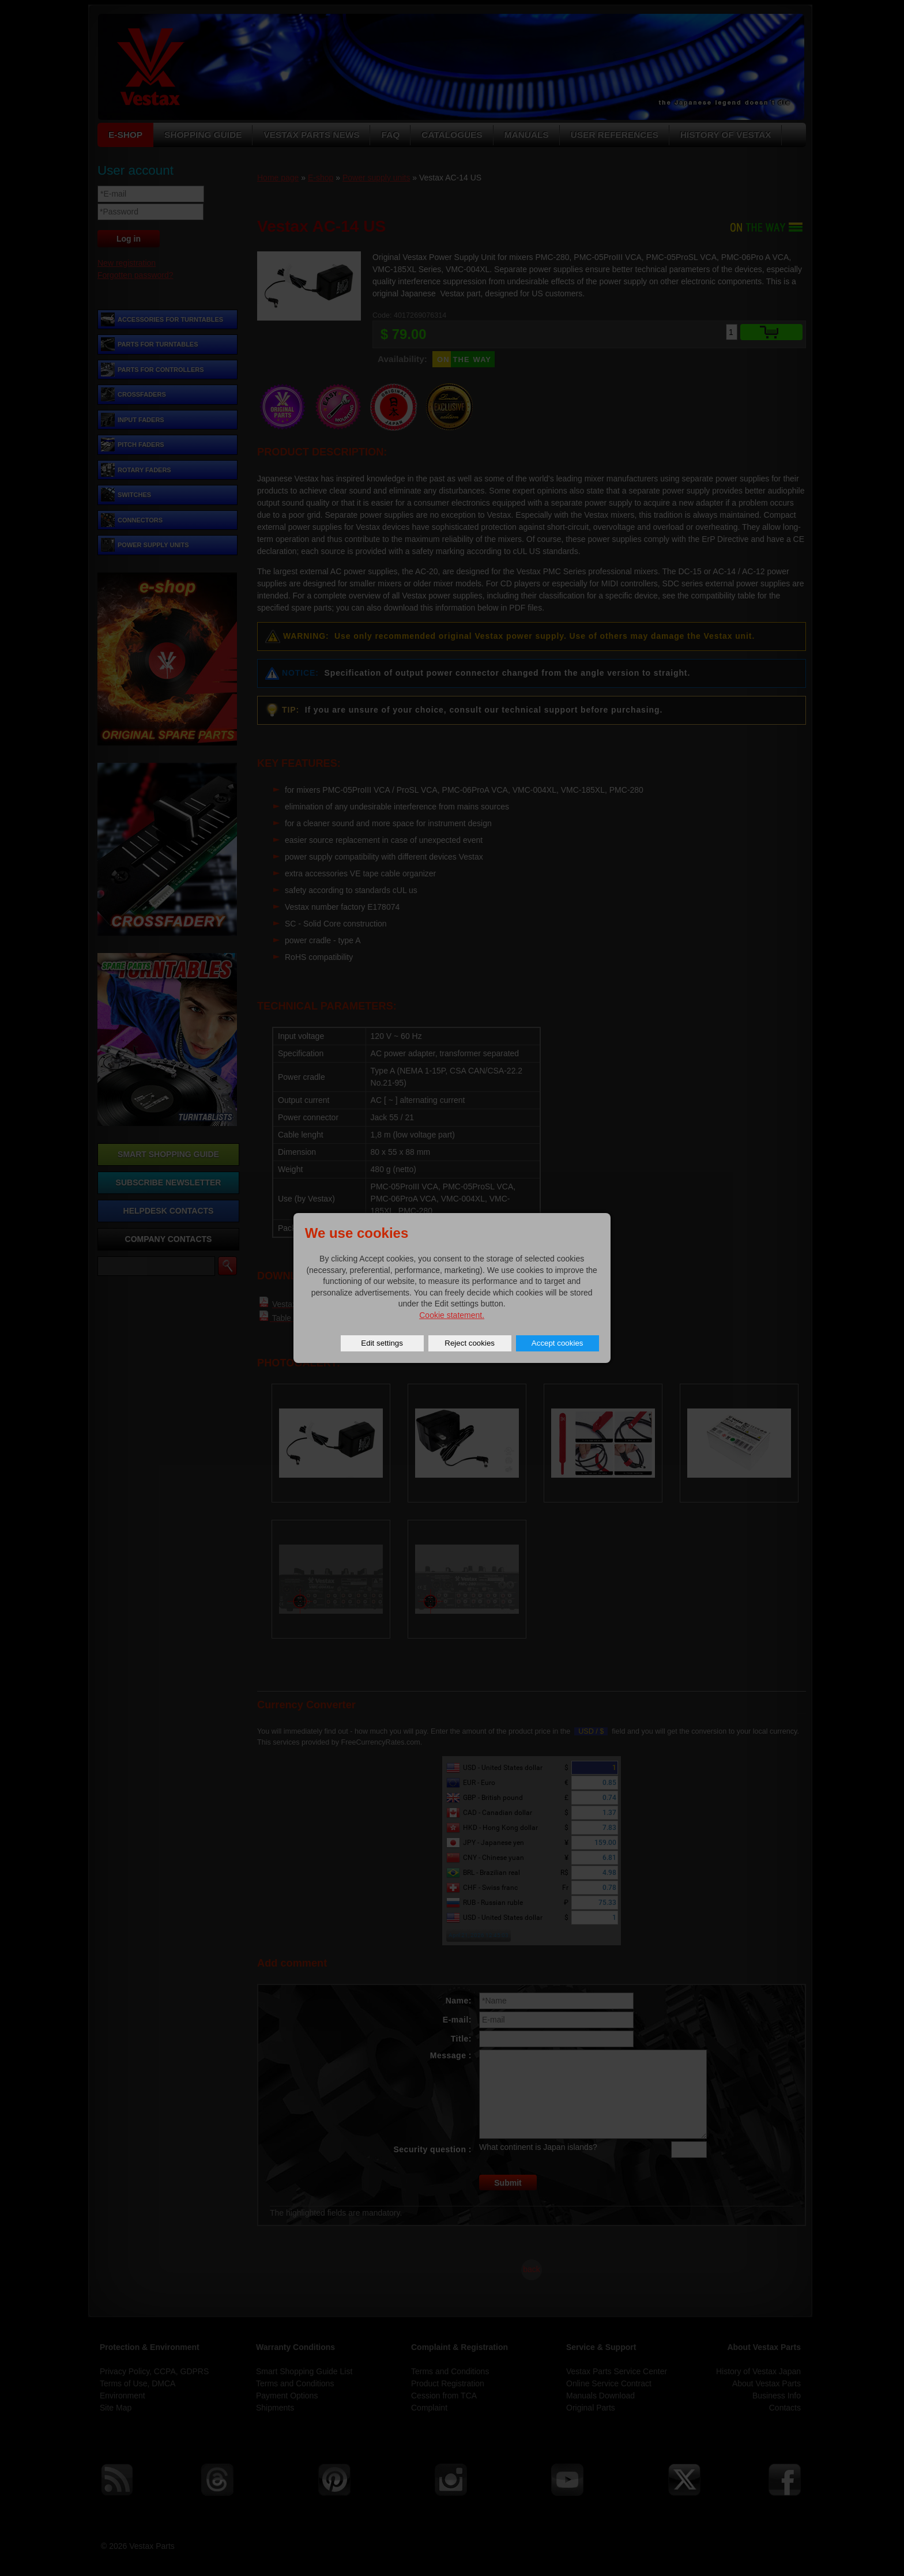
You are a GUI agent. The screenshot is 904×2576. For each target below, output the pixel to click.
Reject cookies (470, 1343)
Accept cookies (557, 1343)
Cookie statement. (451, 1315)
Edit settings (382, 1343)
